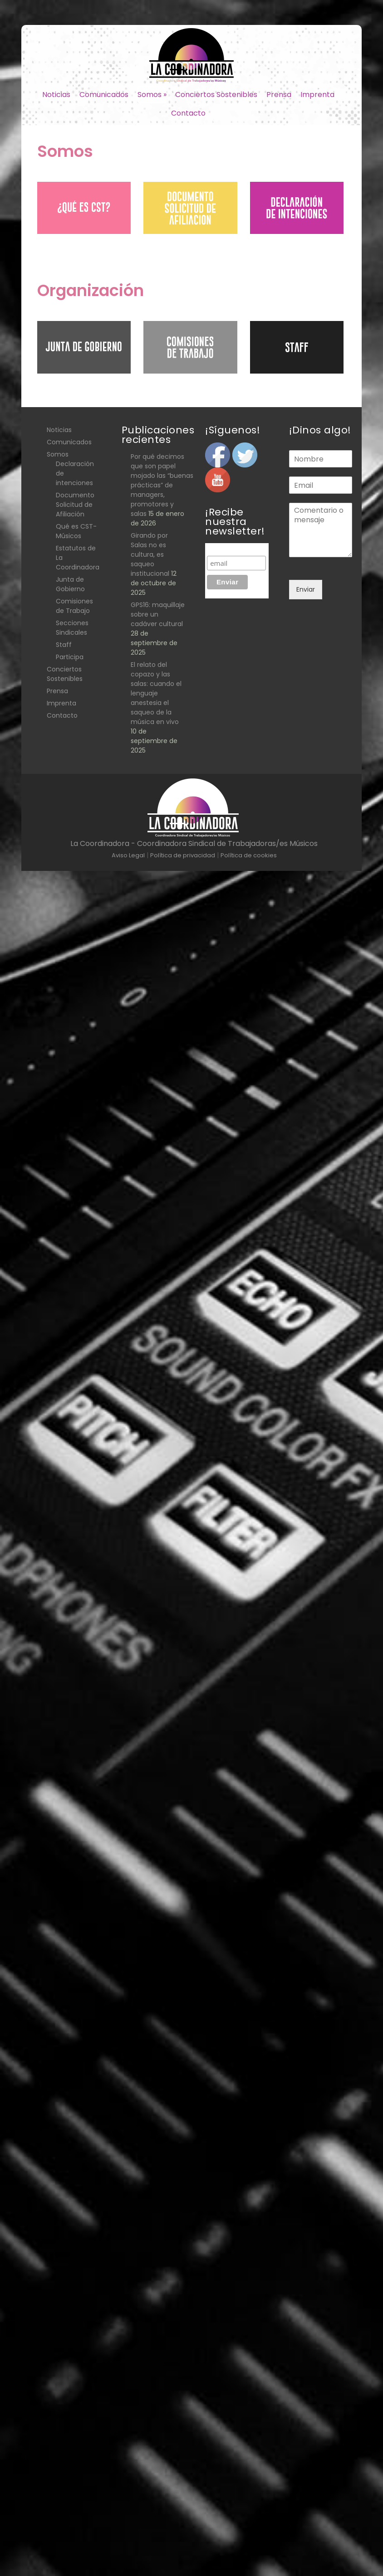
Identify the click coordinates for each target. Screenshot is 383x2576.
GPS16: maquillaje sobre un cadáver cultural (158, 614)
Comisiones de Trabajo (74, 606)
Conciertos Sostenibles (216, 94)
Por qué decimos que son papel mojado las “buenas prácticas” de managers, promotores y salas (162, 485)
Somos (152, 94)
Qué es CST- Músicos (76, 531)
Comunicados (103, 94)
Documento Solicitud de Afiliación (75, 505)
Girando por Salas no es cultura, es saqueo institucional (150, 554)
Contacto (188, 113)
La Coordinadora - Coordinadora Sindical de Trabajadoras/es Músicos (194, 843)
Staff (64, 644)
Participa (69, 656)
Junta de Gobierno (70, 584)
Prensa (278, 94)
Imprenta (317, 94)
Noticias (56, 94)
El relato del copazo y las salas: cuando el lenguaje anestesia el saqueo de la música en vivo (156, 693)
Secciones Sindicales (72, 627)
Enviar (305, 589)
